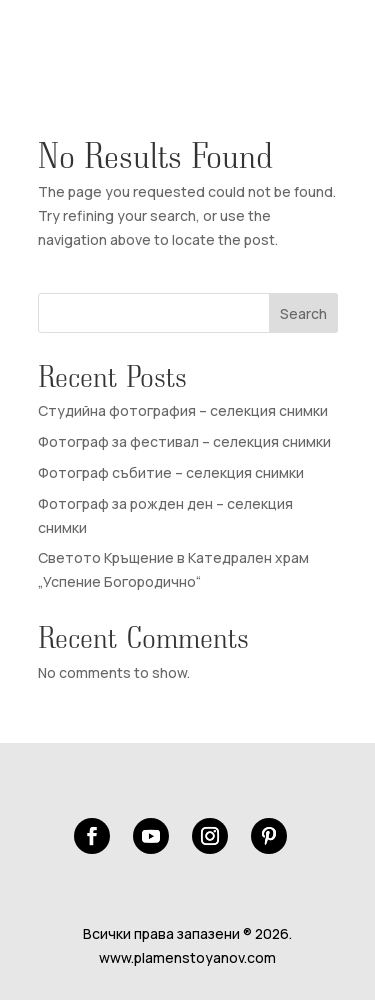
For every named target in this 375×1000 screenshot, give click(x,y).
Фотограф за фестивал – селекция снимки (184, 441)
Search (303, 313)
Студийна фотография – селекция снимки (183, 410)
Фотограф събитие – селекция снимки (171, 472)
